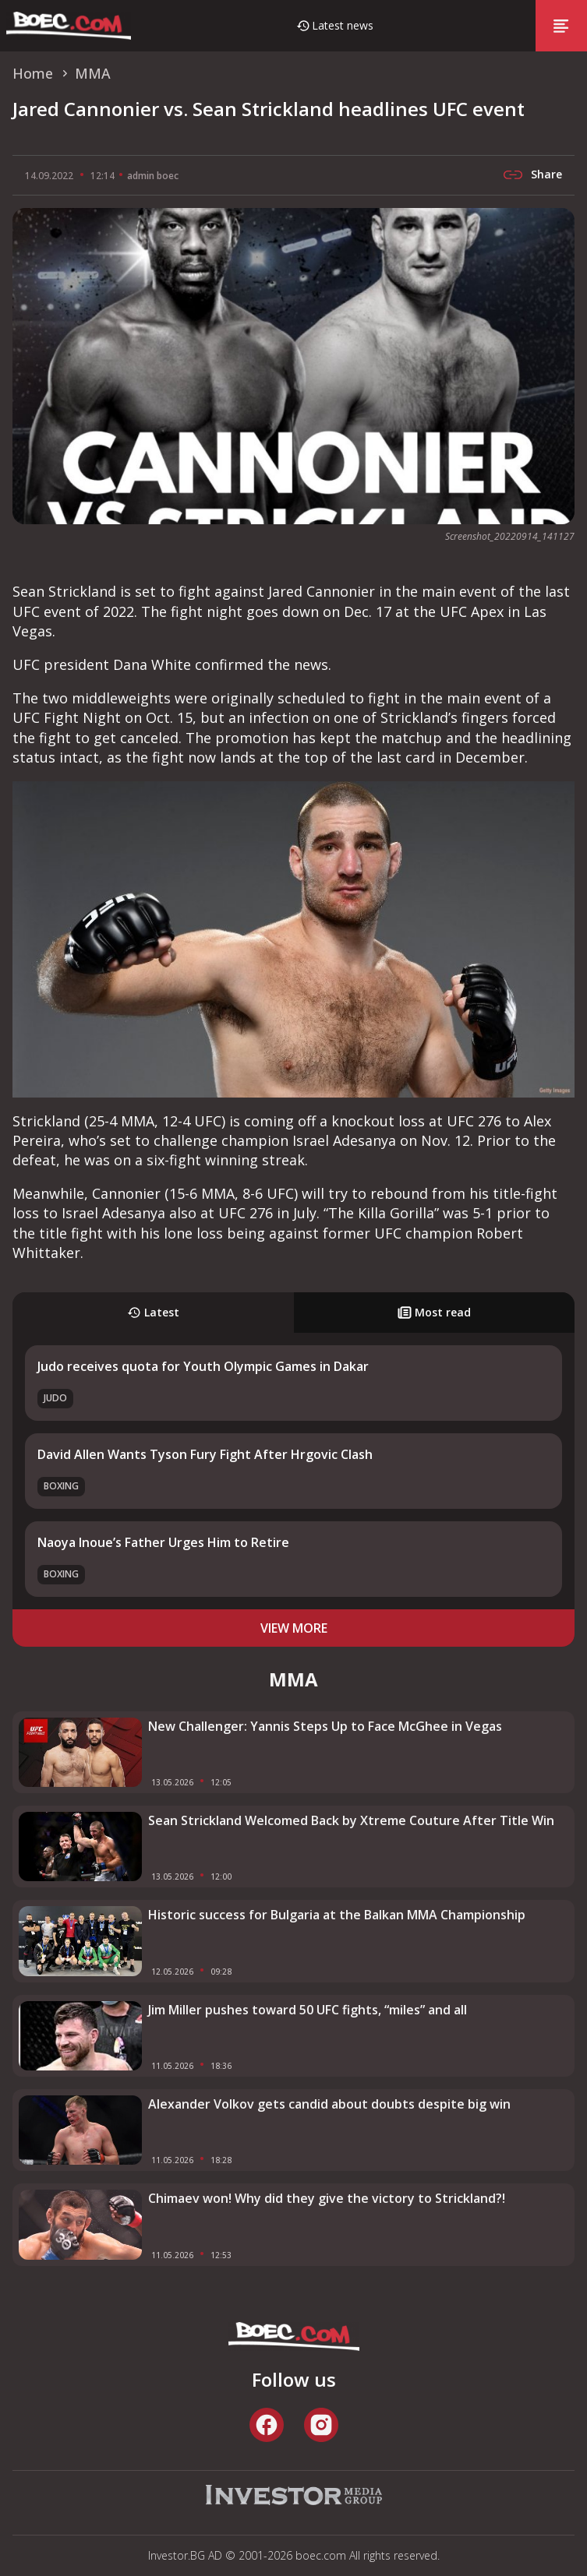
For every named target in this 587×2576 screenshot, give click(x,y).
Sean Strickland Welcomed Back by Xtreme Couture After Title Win (351, 1820)
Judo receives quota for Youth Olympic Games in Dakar (203, 1366)
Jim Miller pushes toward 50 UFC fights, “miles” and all (307, 2009)
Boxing (61, 1485)
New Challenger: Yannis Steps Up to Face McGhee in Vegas (325, 1726)
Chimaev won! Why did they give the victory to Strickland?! (326, 2198)
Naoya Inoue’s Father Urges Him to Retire (163, 1542)
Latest (153, 1312)
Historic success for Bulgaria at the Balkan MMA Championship (336, 1914)
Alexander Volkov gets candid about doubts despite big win (329, 2104)
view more (293, 1628)
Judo (55, 1397)
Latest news (342, 25)
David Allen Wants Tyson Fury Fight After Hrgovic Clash (205, 1454)
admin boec (153, 175)
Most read (434, 1312)
